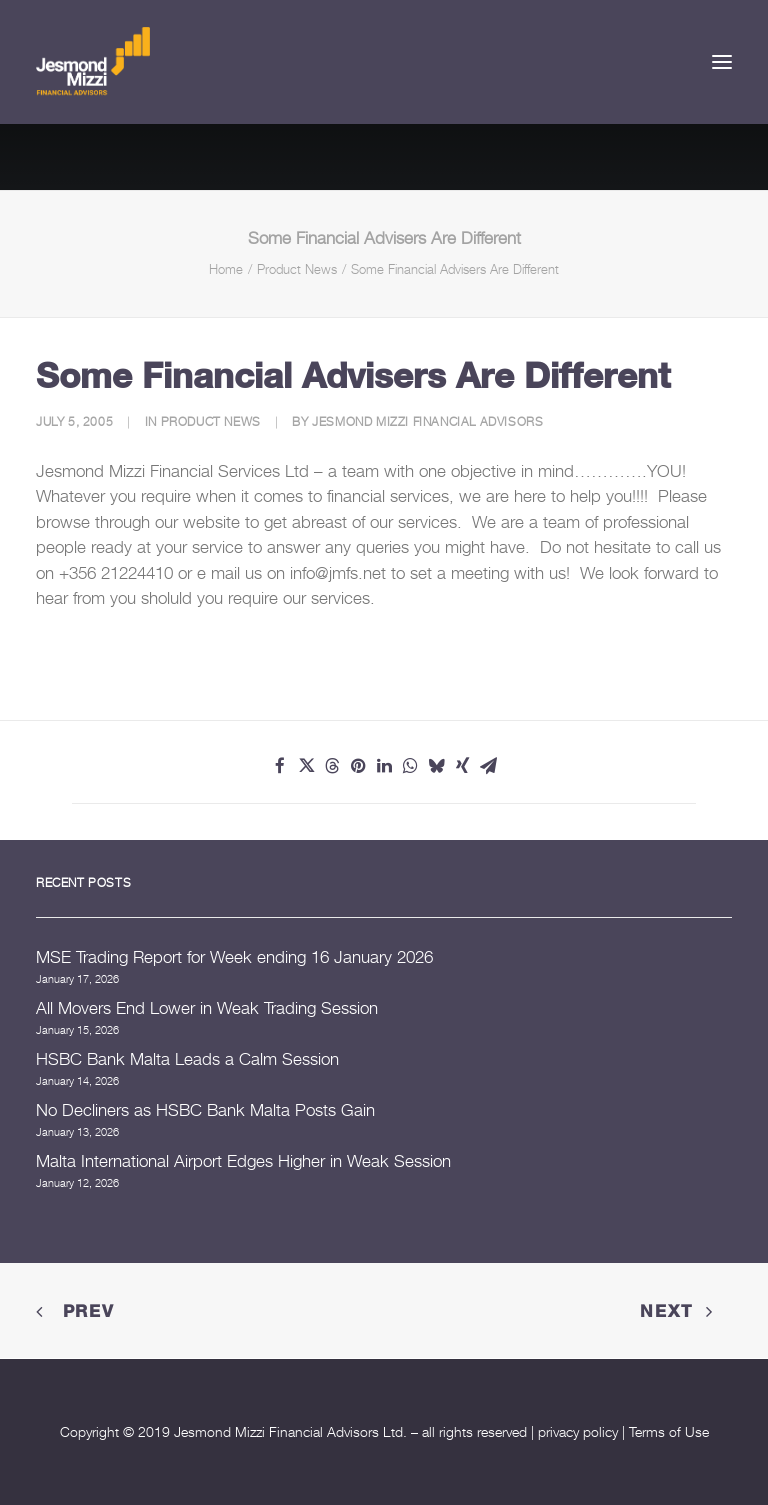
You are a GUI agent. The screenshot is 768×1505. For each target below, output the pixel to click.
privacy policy (578, 1431)
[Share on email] (488, 766)
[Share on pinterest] (358, 766)
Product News (297, 269)
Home (226, 269)
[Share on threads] (332, 766)
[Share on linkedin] (384, 766)
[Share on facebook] (280, 766)
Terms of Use (669, 1431)
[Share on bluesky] (436, 766)
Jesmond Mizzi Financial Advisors (427, 421)
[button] (722, 62)
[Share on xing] (462, 766)
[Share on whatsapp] (410, 766)
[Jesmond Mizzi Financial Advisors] (93, 62)
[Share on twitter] (306, 766)
